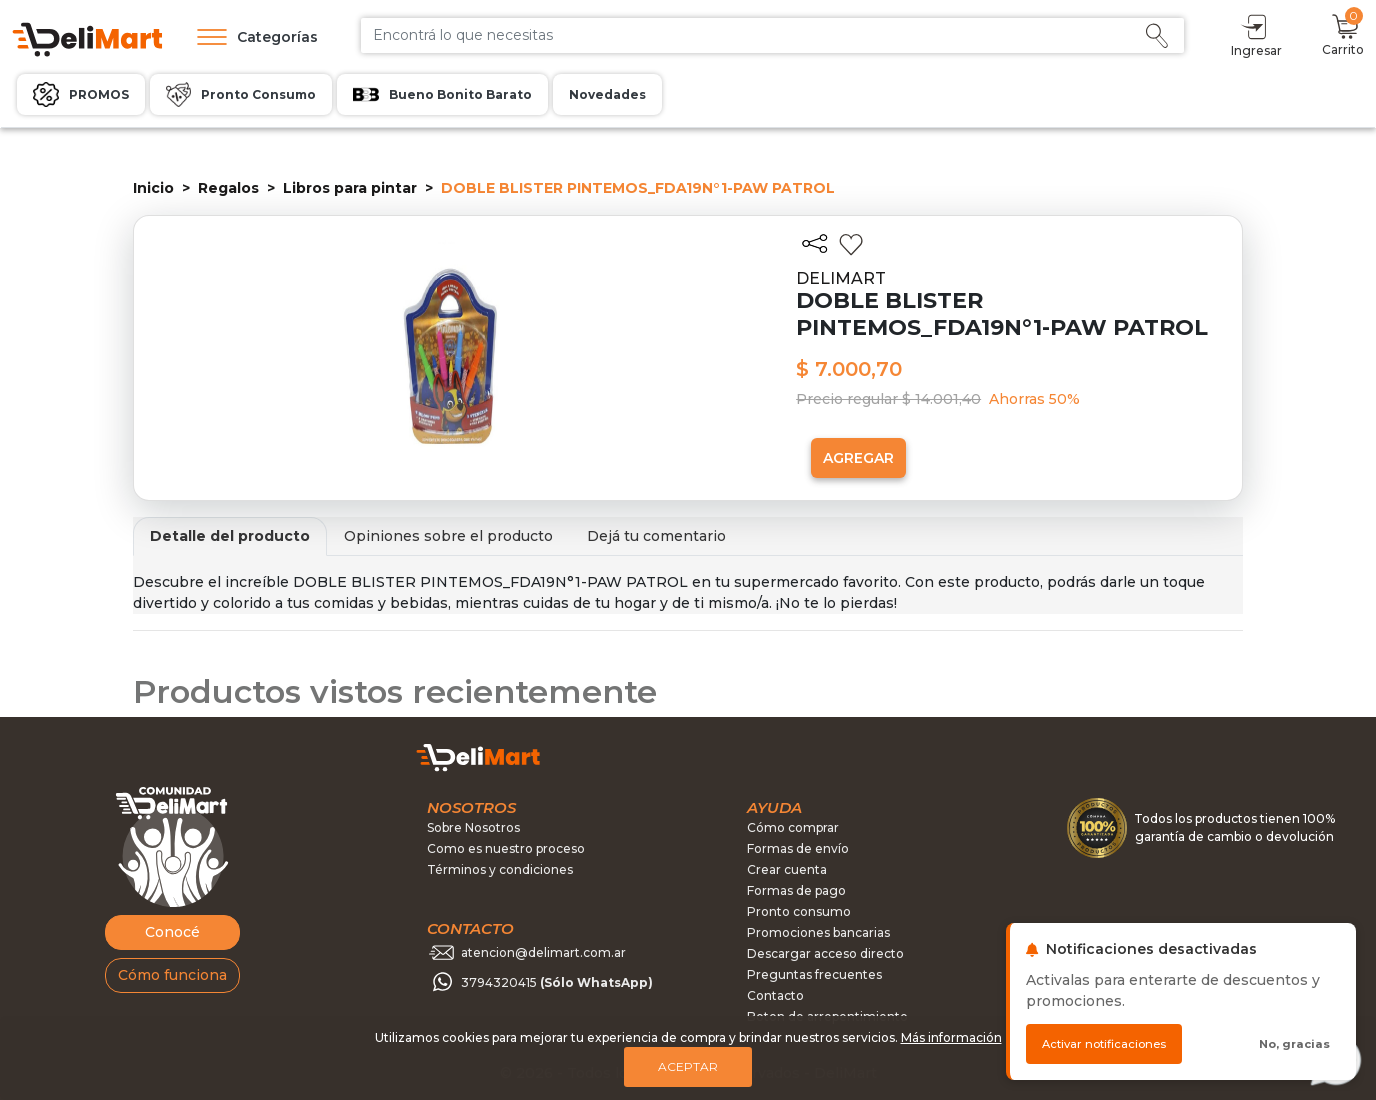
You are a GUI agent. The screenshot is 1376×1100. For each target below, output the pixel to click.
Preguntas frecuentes (814, 974)
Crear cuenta (787, 869)
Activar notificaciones (1104, 1044)
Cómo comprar (793, 827)
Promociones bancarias (818, 932)
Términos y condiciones (500, 869)
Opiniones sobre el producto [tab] (448, 536)
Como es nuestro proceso (506, 848)
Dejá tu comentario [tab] (656, 536)
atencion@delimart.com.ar (543, 952)
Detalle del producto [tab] (230, 536)
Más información (951, 1037)
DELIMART (841, 278)
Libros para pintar (350, 188)
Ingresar (1256, 34)
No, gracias (1294, 1044)
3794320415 (557, 982)
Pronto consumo (799, 911)
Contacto (775, 995)
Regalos (228, 188)
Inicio (153, 188)
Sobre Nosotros (473, 827)
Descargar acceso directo (825, 953)
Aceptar (688, 1066)
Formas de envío (798, 848)
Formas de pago (796, 890)
